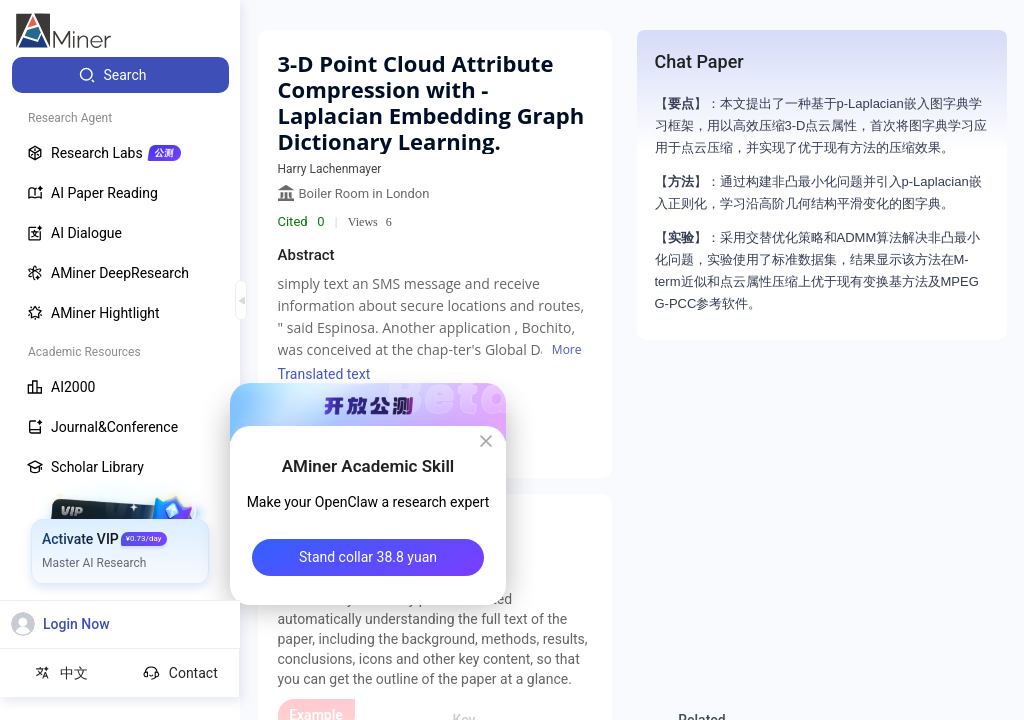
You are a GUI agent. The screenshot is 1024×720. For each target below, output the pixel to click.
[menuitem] (120, 75)
